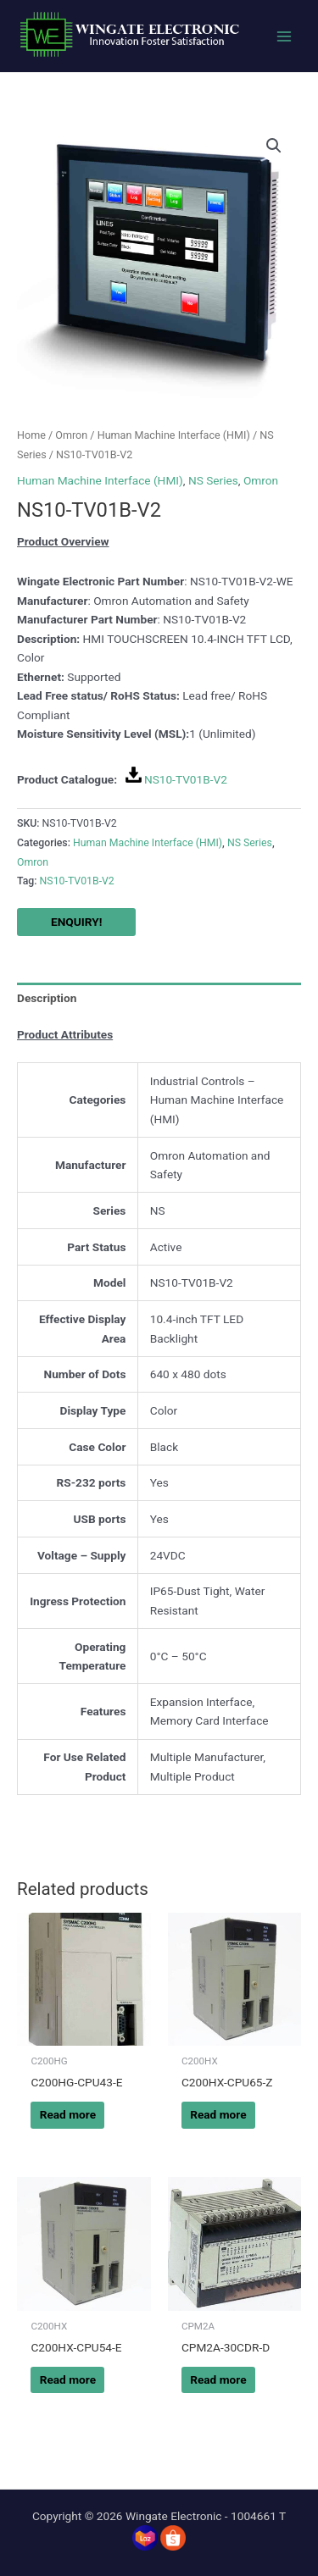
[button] (274, 145)
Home (31, 435)
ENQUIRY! (76, 921)
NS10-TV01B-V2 (185, 779)
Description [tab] (46, 998)
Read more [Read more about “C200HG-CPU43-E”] (68, 2114)
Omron (71, 435)
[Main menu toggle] (284, 36)
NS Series (213, 480)
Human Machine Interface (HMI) (174, 435)
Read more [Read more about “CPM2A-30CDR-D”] (218, 2379)
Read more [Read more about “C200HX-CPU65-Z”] (218, 2114)
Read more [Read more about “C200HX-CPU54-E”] (68, 2379)
